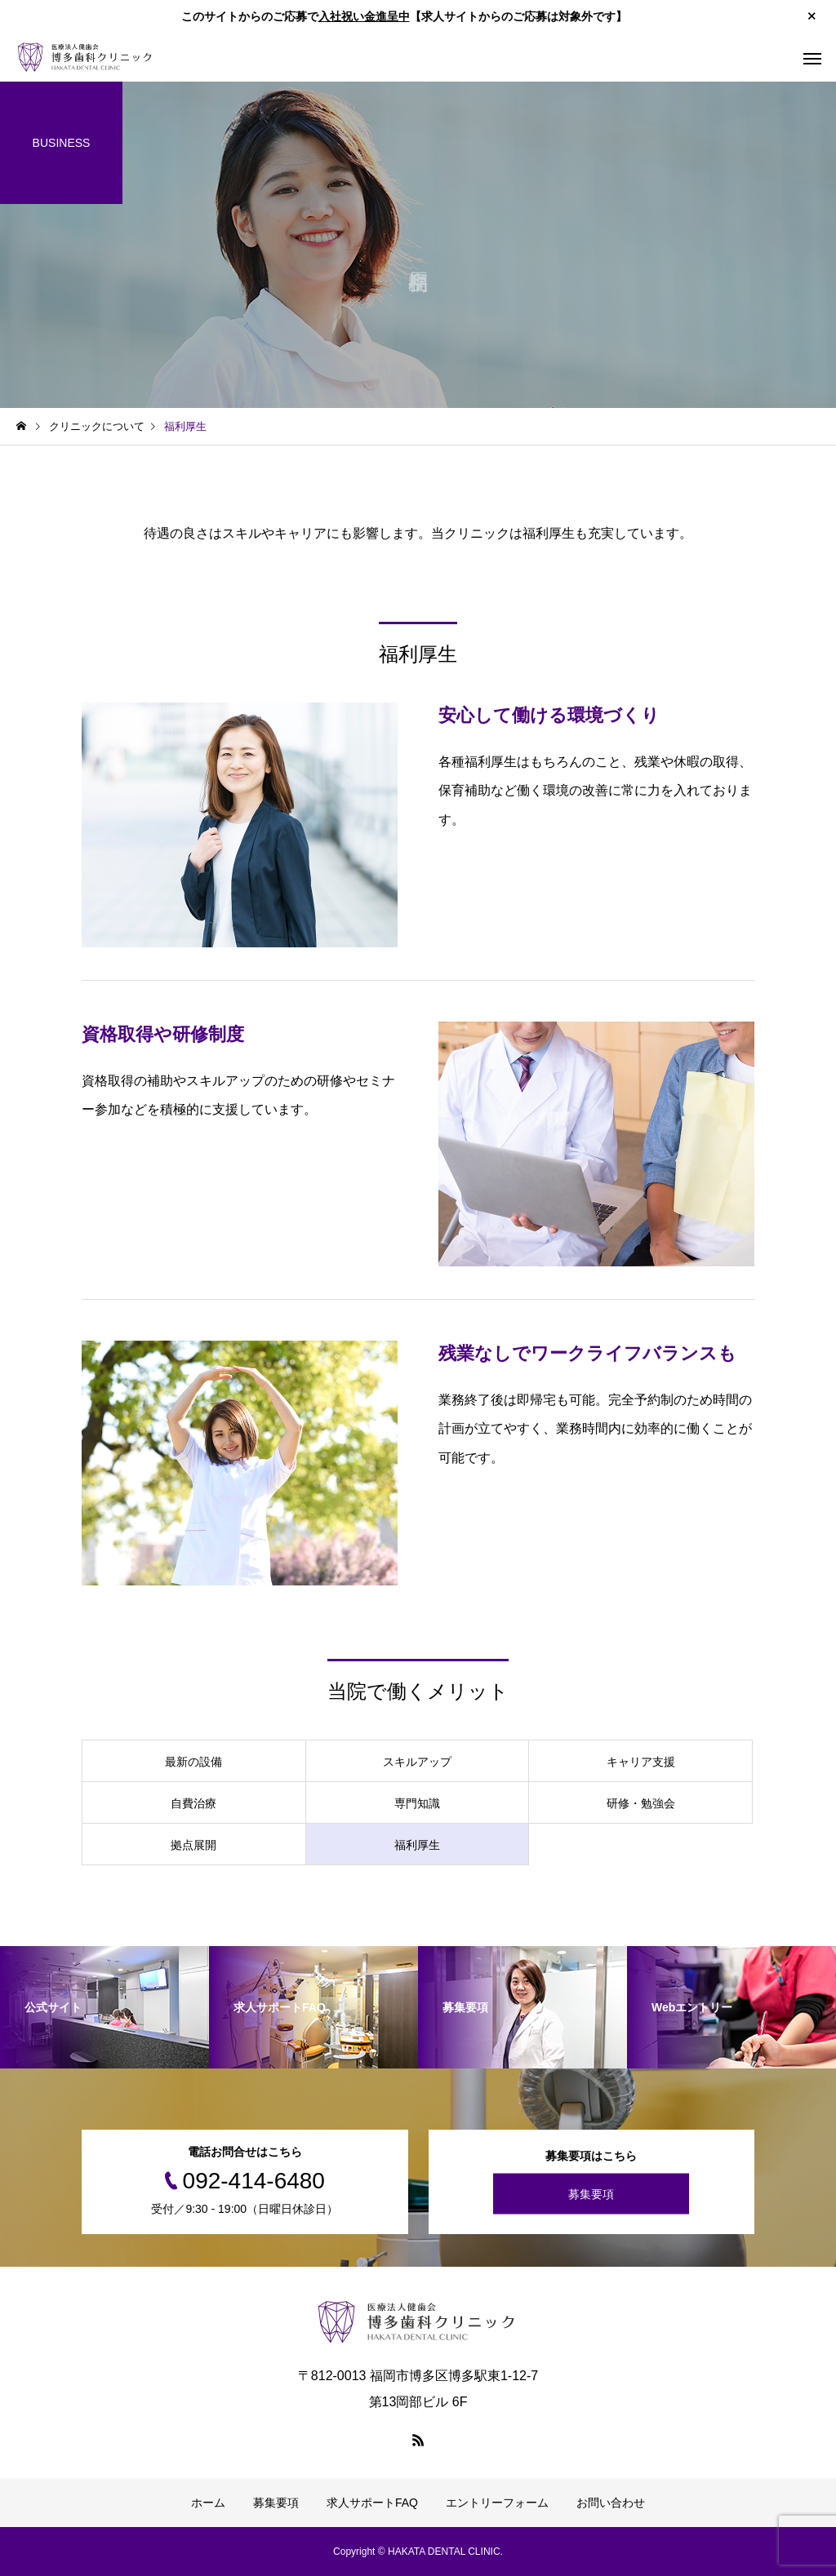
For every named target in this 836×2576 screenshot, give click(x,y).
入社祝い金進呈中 (364, 16)
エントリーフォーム (497, 2502)
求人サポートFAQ (372, 2502)
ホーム (208, 2502)
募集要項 (591, 2193)
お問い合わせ (610, 2502)
